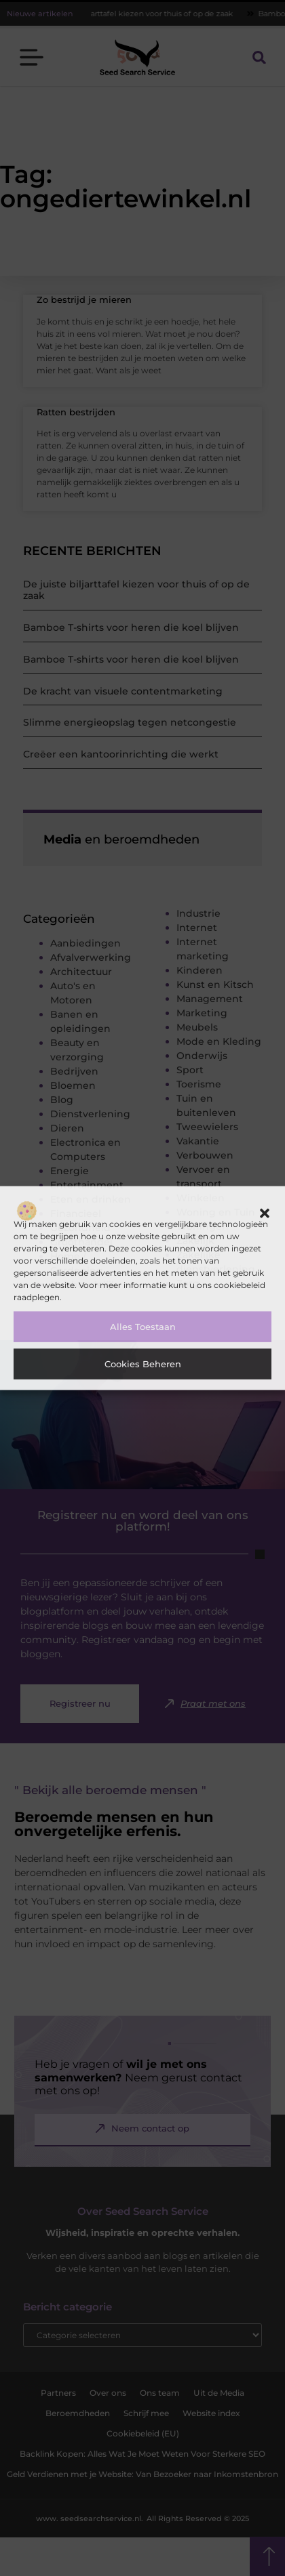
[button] (264, 1213)
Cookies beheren (142, 1363)
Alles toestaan (143, 1326)
